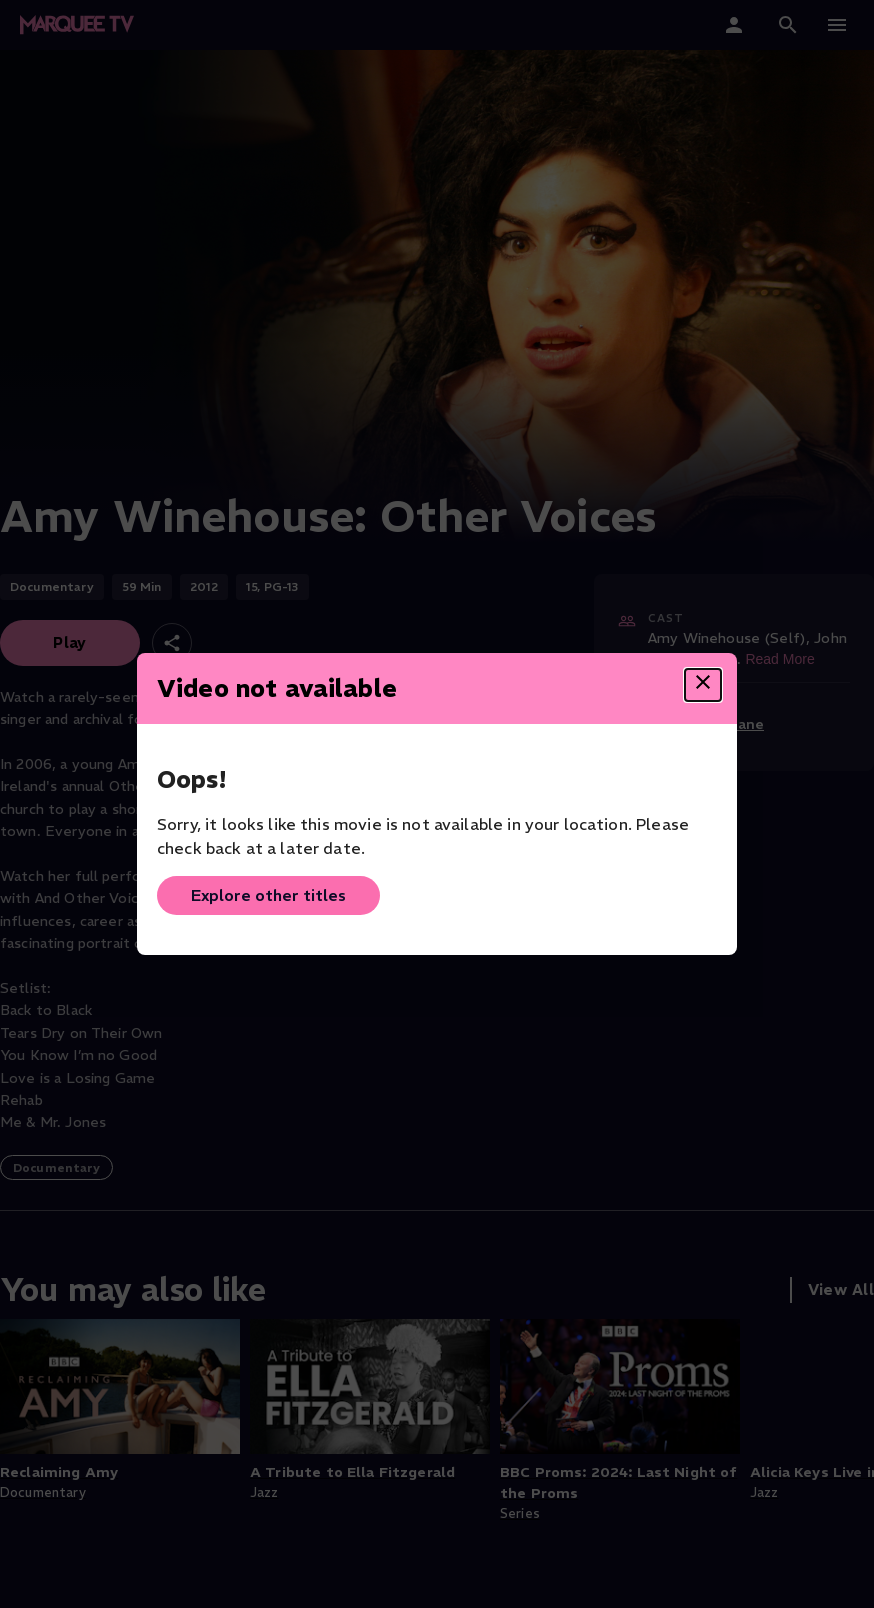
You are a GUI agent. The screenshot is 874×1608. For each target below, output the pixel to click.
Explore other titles (268, 895)
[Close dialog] (703, 685)
